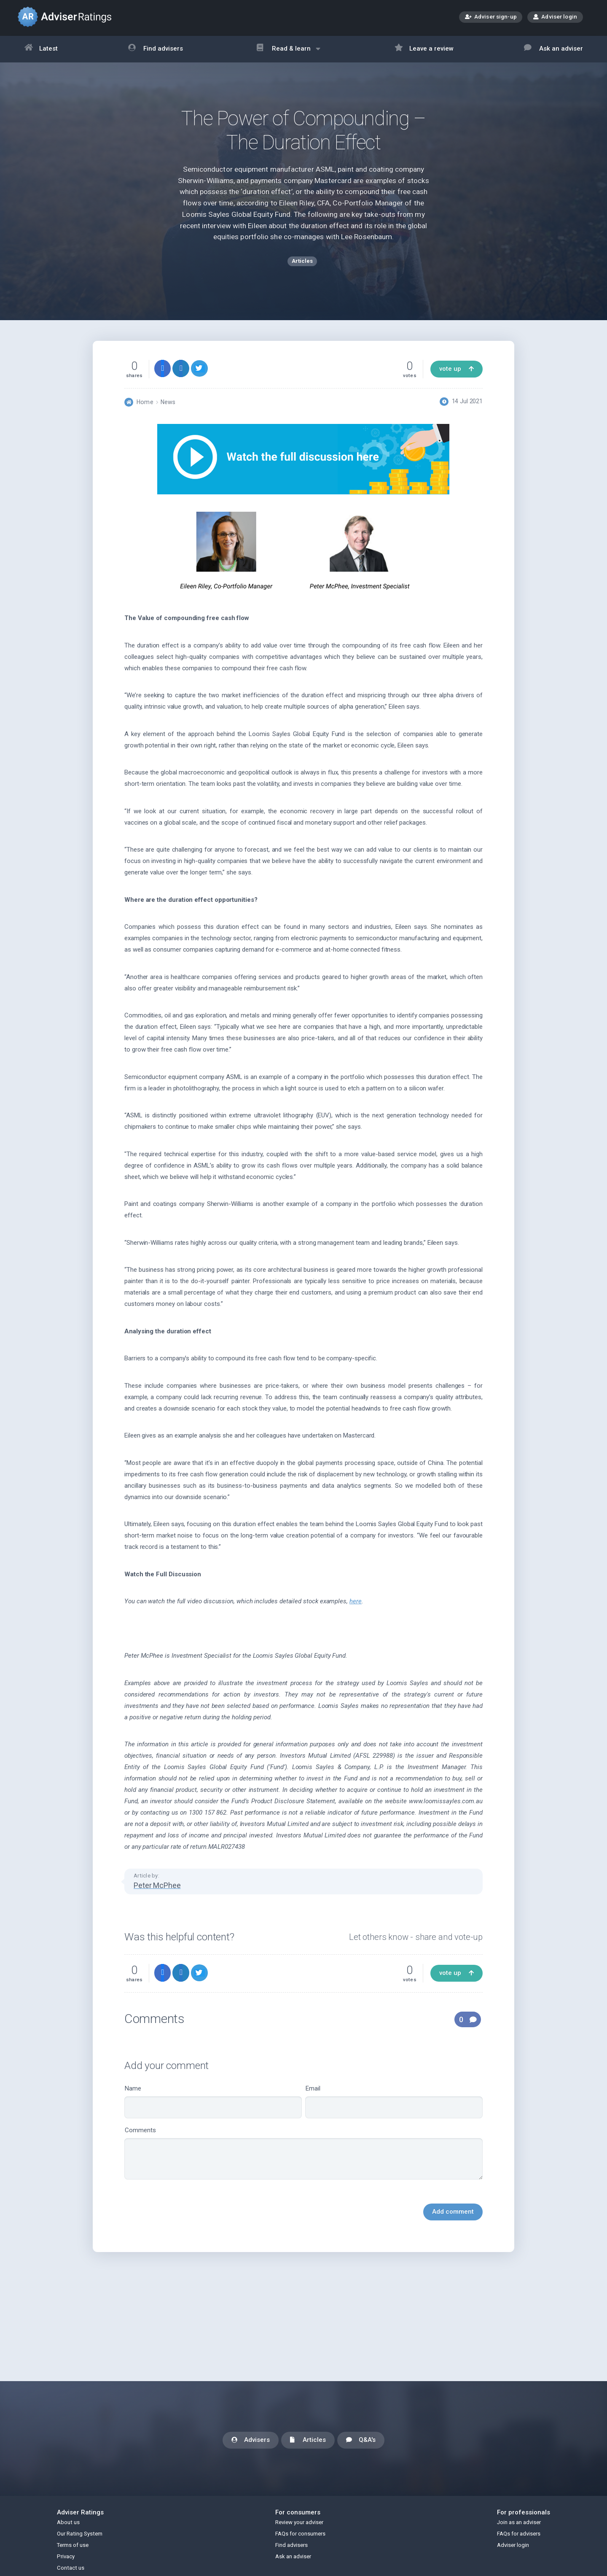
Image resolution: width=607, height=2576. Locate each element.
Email (394, 2102)
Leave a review (424, 49)
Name (213, 2102)
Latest (41, 49)
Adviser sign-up (491, 17)
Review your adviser (299, 2522)
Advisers (250, 2440)
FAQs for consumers (300, 2533)
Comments (303, 2152)
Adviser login (555, 16)
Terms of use (73, 2545)
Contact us (70, 2568)
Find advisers (155, 49)
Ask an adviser (553, 49)
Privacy (66, 2556)
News (168, 402)
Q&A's (361, 2440)
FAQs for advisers (518, 2533)
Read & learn (288, 53)
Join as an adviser (519, 2522)
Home (145, 402)
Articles (308, 2440)
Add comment (453, 2211)
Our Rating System (79, 2533)
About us (68, 2522)
